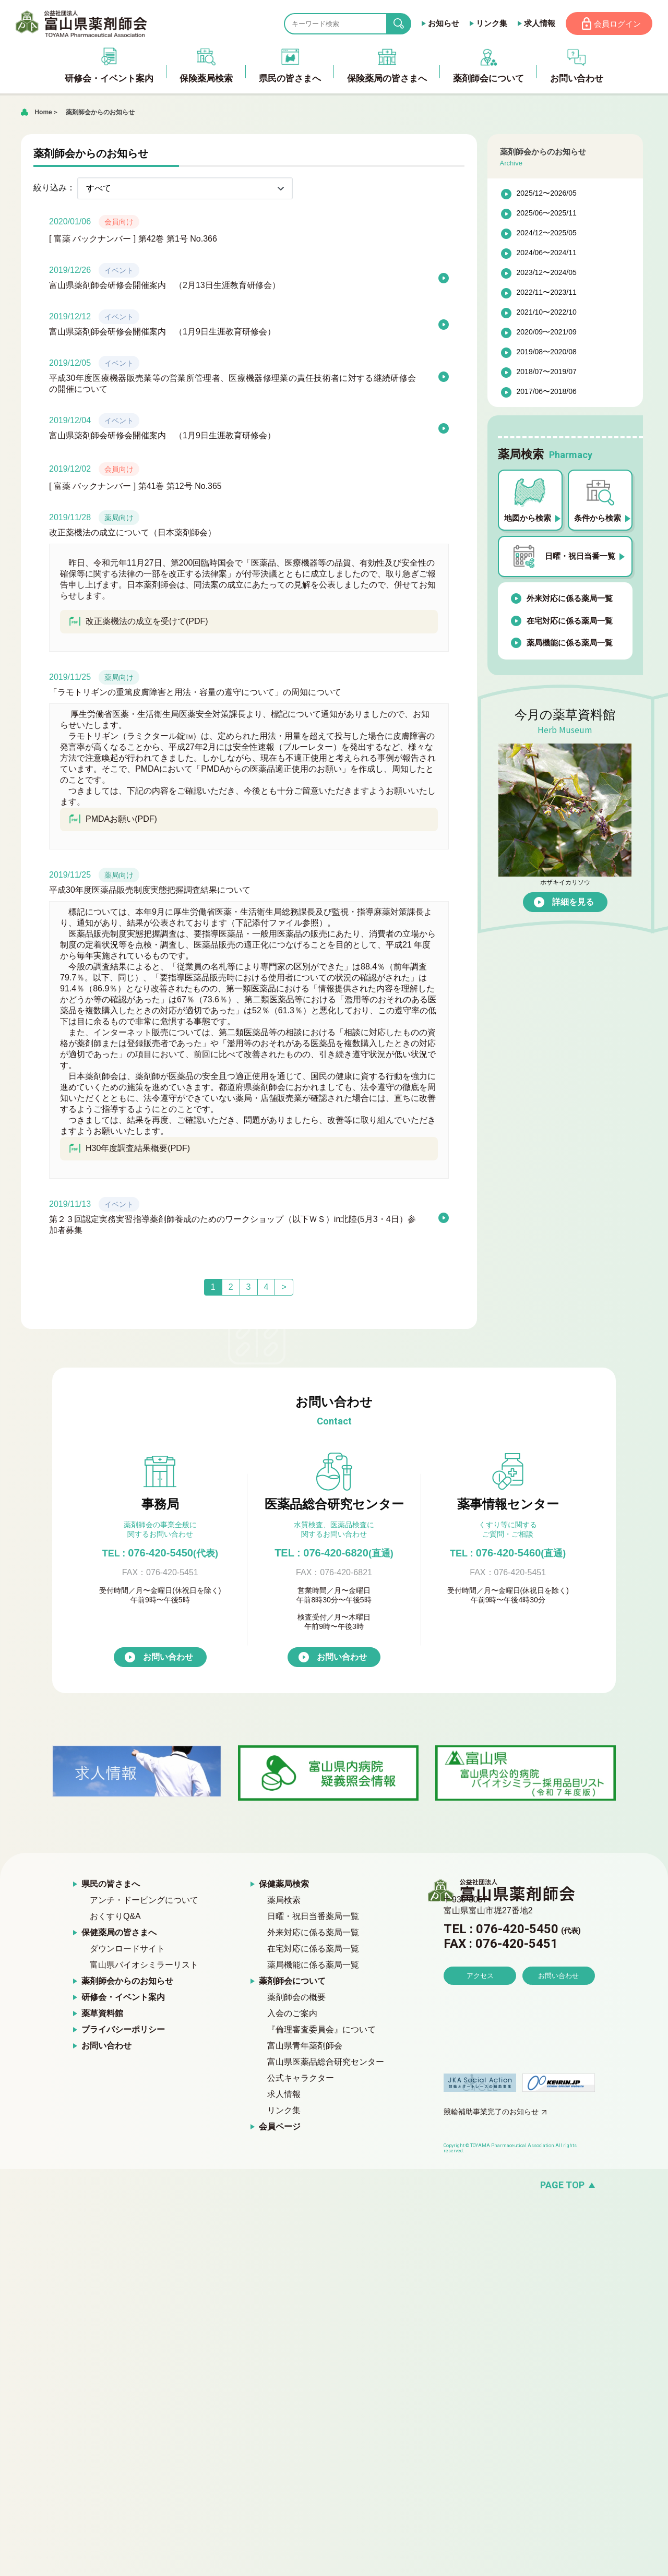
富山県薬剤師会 (88, 25)
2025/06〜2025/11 (547, 216)
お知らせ (435, 24)
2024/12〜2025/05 (547, 236)
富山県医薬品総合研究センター (325, 2064)
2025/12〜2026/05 (547, 196)
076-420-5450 (160, 1555)
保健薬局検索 (284, 1887)
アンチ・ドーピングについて (144, 1903)
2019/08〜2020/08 (547, 355)
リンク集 (483, 24)
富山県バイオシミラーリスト (144, 1967)
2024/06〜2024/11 (547, 255)
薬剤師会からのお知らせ (100, 114)
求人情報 (531, 24)
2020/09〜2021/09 (547, 335)
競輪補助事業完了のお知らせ (491, 2115)
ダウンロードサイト (127, 1951)
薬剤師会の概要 (296, 2000)
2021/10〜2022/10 (547, 315)
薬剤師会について (292, 1984)
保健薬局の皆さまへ (119, 1935)
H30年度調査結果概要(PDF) (129, 1150)
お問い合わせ (168, 1659)
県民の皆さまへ (110, 1887)
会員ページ (280, 2129)
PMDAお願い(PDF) (112, 821)
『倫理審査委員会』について (321, 2032)
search (399, 25)
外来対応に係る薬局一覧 (570, 601)
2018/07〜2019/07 (547, 374)
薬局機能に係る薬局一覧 (570, 645)
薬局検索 (284, 1903)
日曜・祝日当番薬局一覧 (313, 1919)
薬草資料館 (102, 2016)
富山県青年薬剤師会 (304, 2048)
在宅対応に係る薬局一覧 (570, 623)
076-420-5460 (508, 1555)
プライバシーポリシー (123, 2032)
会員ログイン (614, 24)
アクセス (480, 2008)
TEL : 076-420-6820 (334, 1555)
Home (43, 114)
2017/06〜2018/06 (547, 394)
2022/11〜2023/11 (547, 295)
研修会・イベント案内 (123, 2000)
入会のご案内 (292, 2016)
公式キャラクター (300, 2081)
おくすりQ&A (115, 1919)
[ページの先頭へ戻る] (334, 2188)
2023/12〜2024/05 (547, 275)
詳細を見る (573, 904)
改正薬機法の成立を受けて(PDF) (138, 623)
